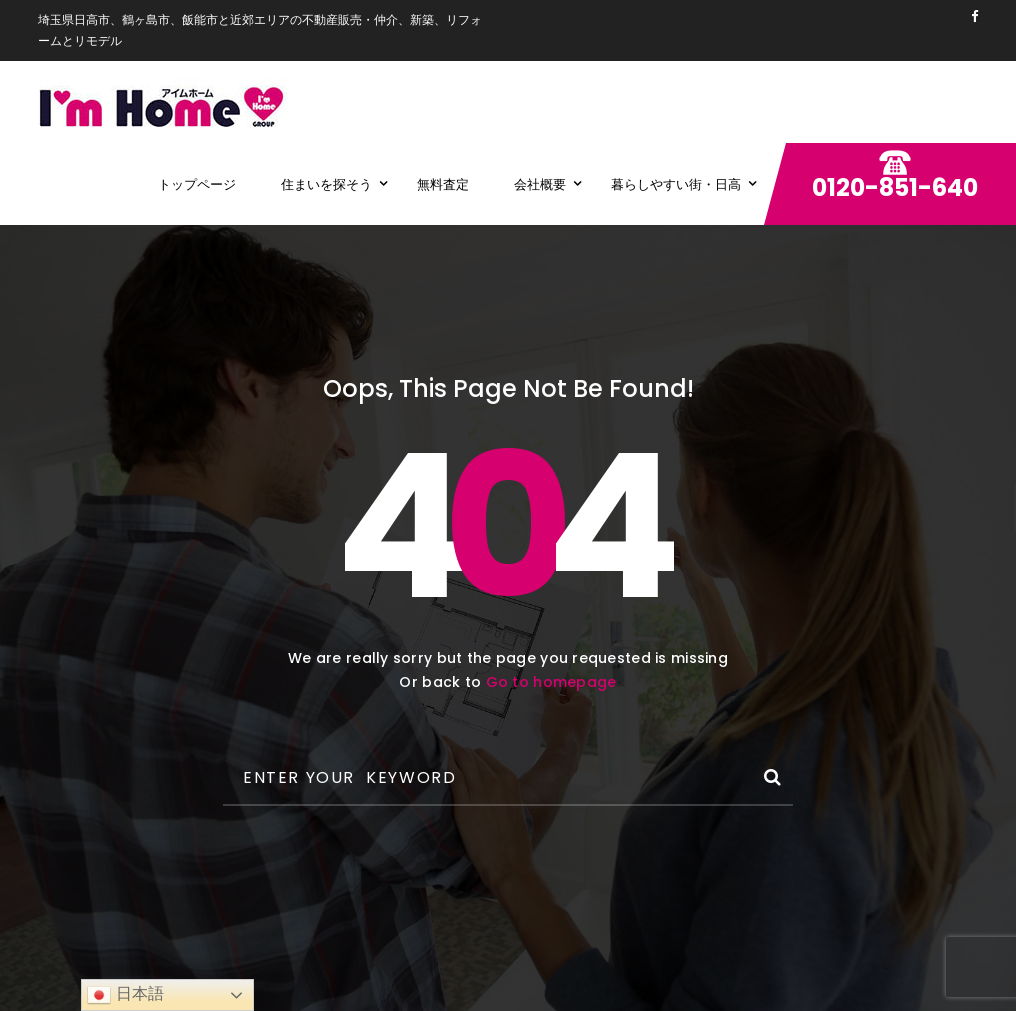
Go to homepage (551, 682)
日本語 (125, 995)
